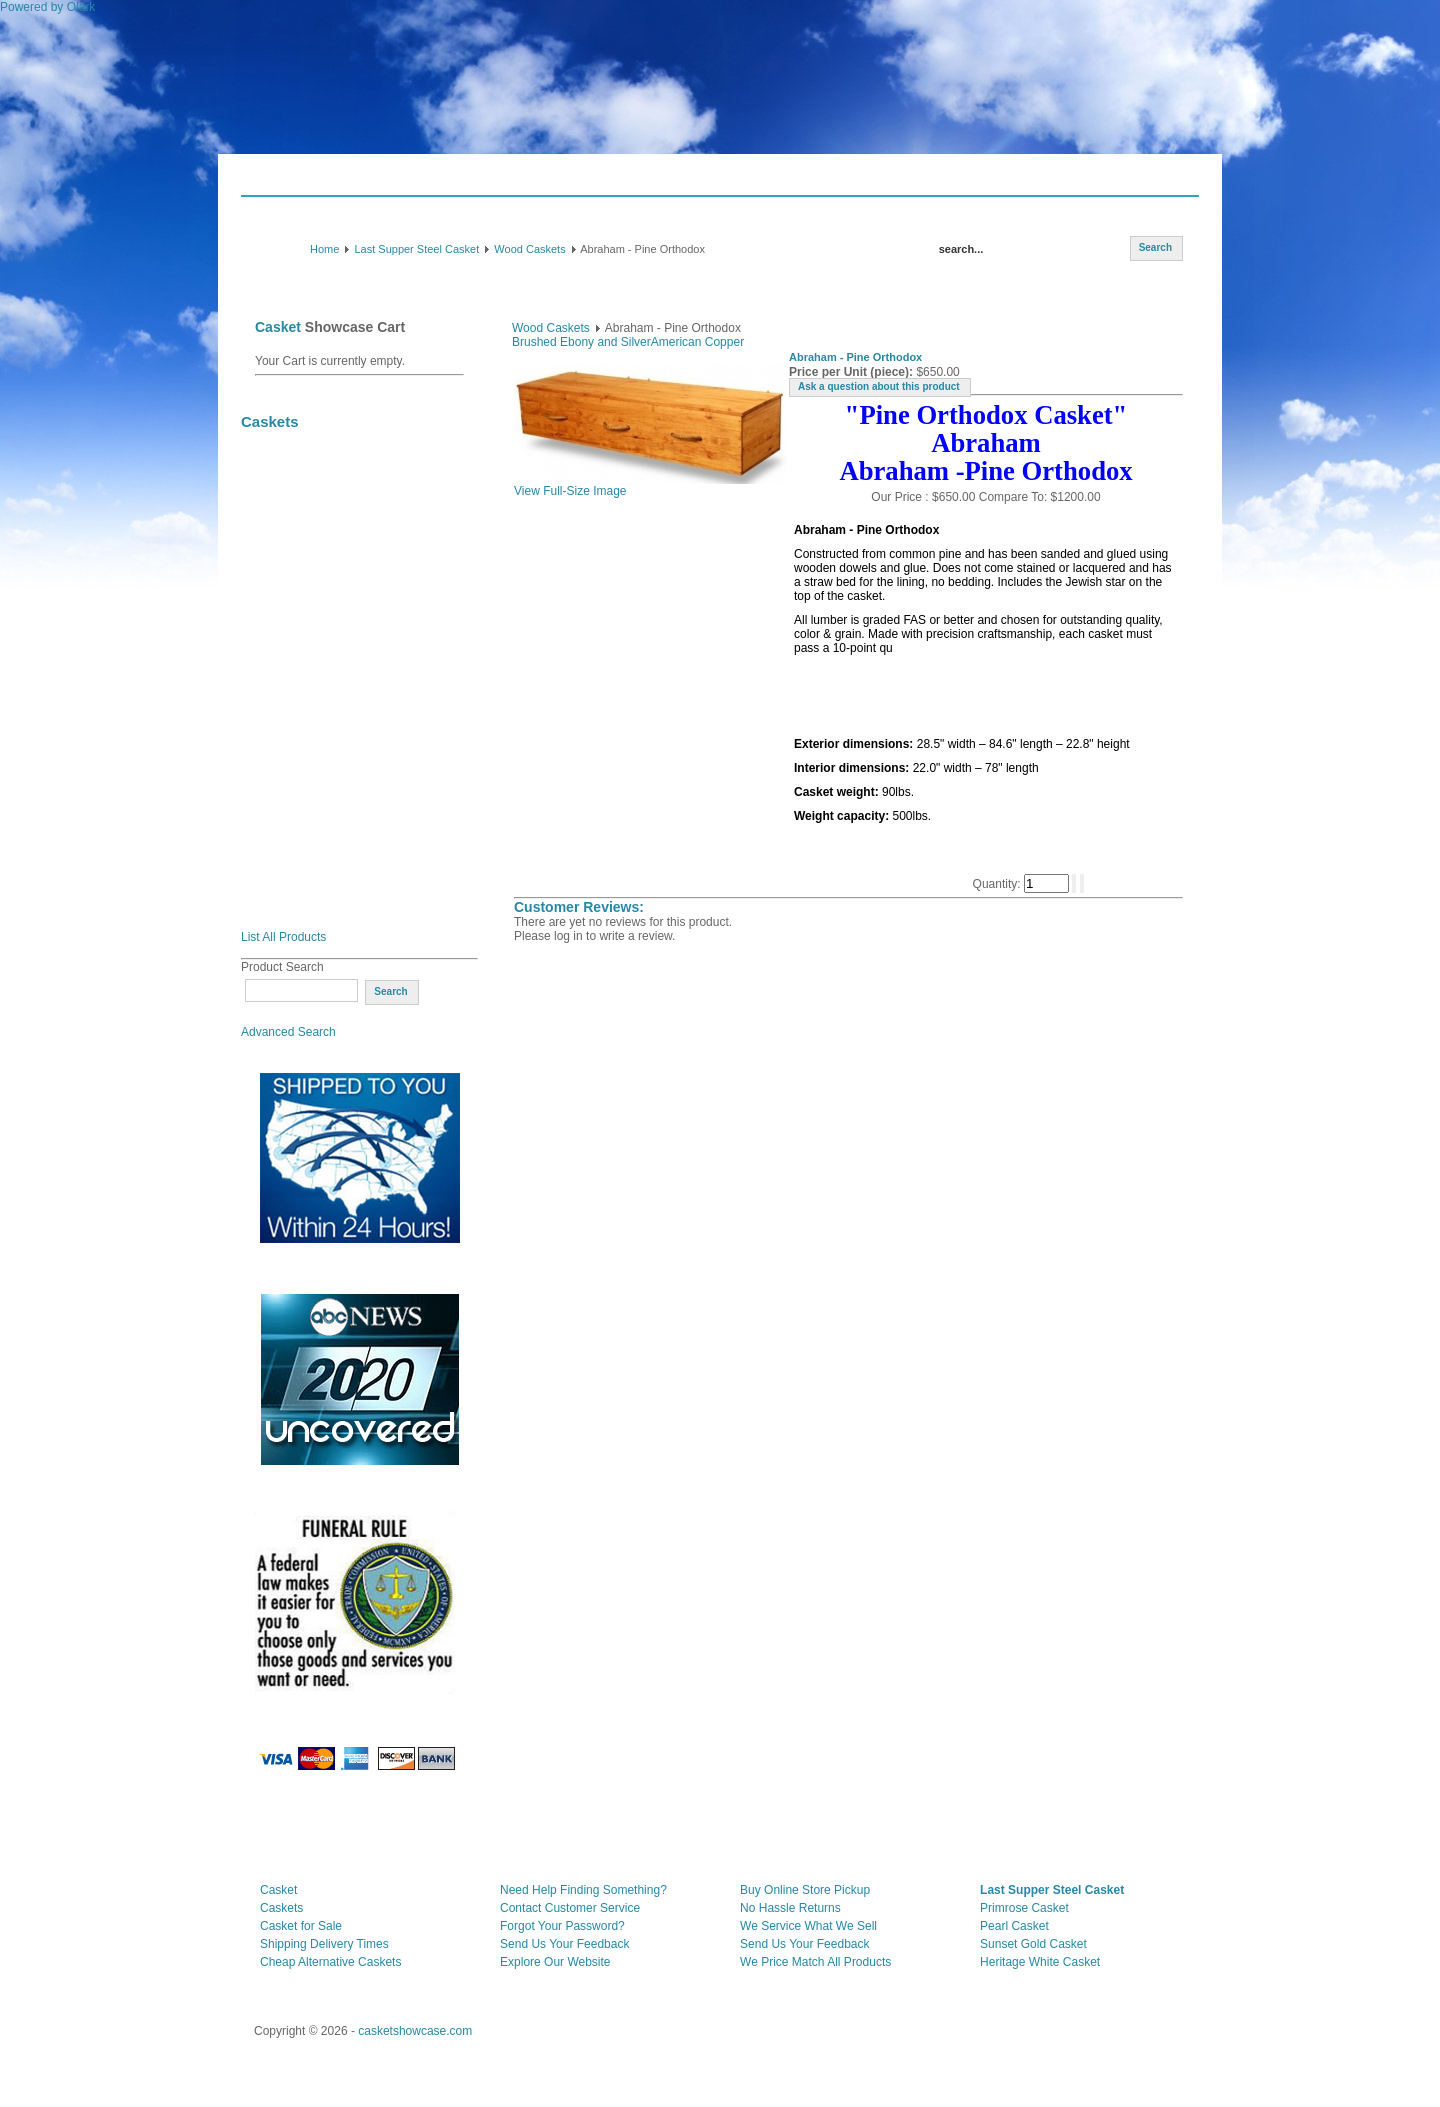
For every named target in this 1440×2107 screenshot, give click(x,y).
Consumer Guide (371, 181)
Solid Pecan (288, 794)
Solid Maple (287, 760)
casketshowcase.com (415, 2031)
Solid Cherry (289, 726)
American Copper (697, 342)
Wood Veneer (292, 828)
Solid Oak (281, 692)
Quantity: (998, 884)
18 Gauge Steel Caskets (321, 522)
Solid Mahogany (300, 658)
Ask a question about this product (879, 386)
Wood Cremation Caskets (326, 862)
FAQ (514, 181)
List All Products (283, 937)
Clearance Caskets (307, 488)
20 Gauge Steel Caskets (321, 556)
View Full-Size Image (650, 485)
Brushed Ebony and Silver (581, 342)
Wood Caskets (529, 249)
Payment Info (580, 181)
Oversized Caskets (307, 590)
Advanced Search (288, 1032)
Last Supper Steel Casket (416, 249)
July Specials (292, 454)
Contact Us (664, 181)
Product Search (282, 967)
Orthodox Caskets (305, 896)
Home (324, 249)
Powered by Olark (47, 7)
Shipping (459, 181)
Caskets (286, 181)
